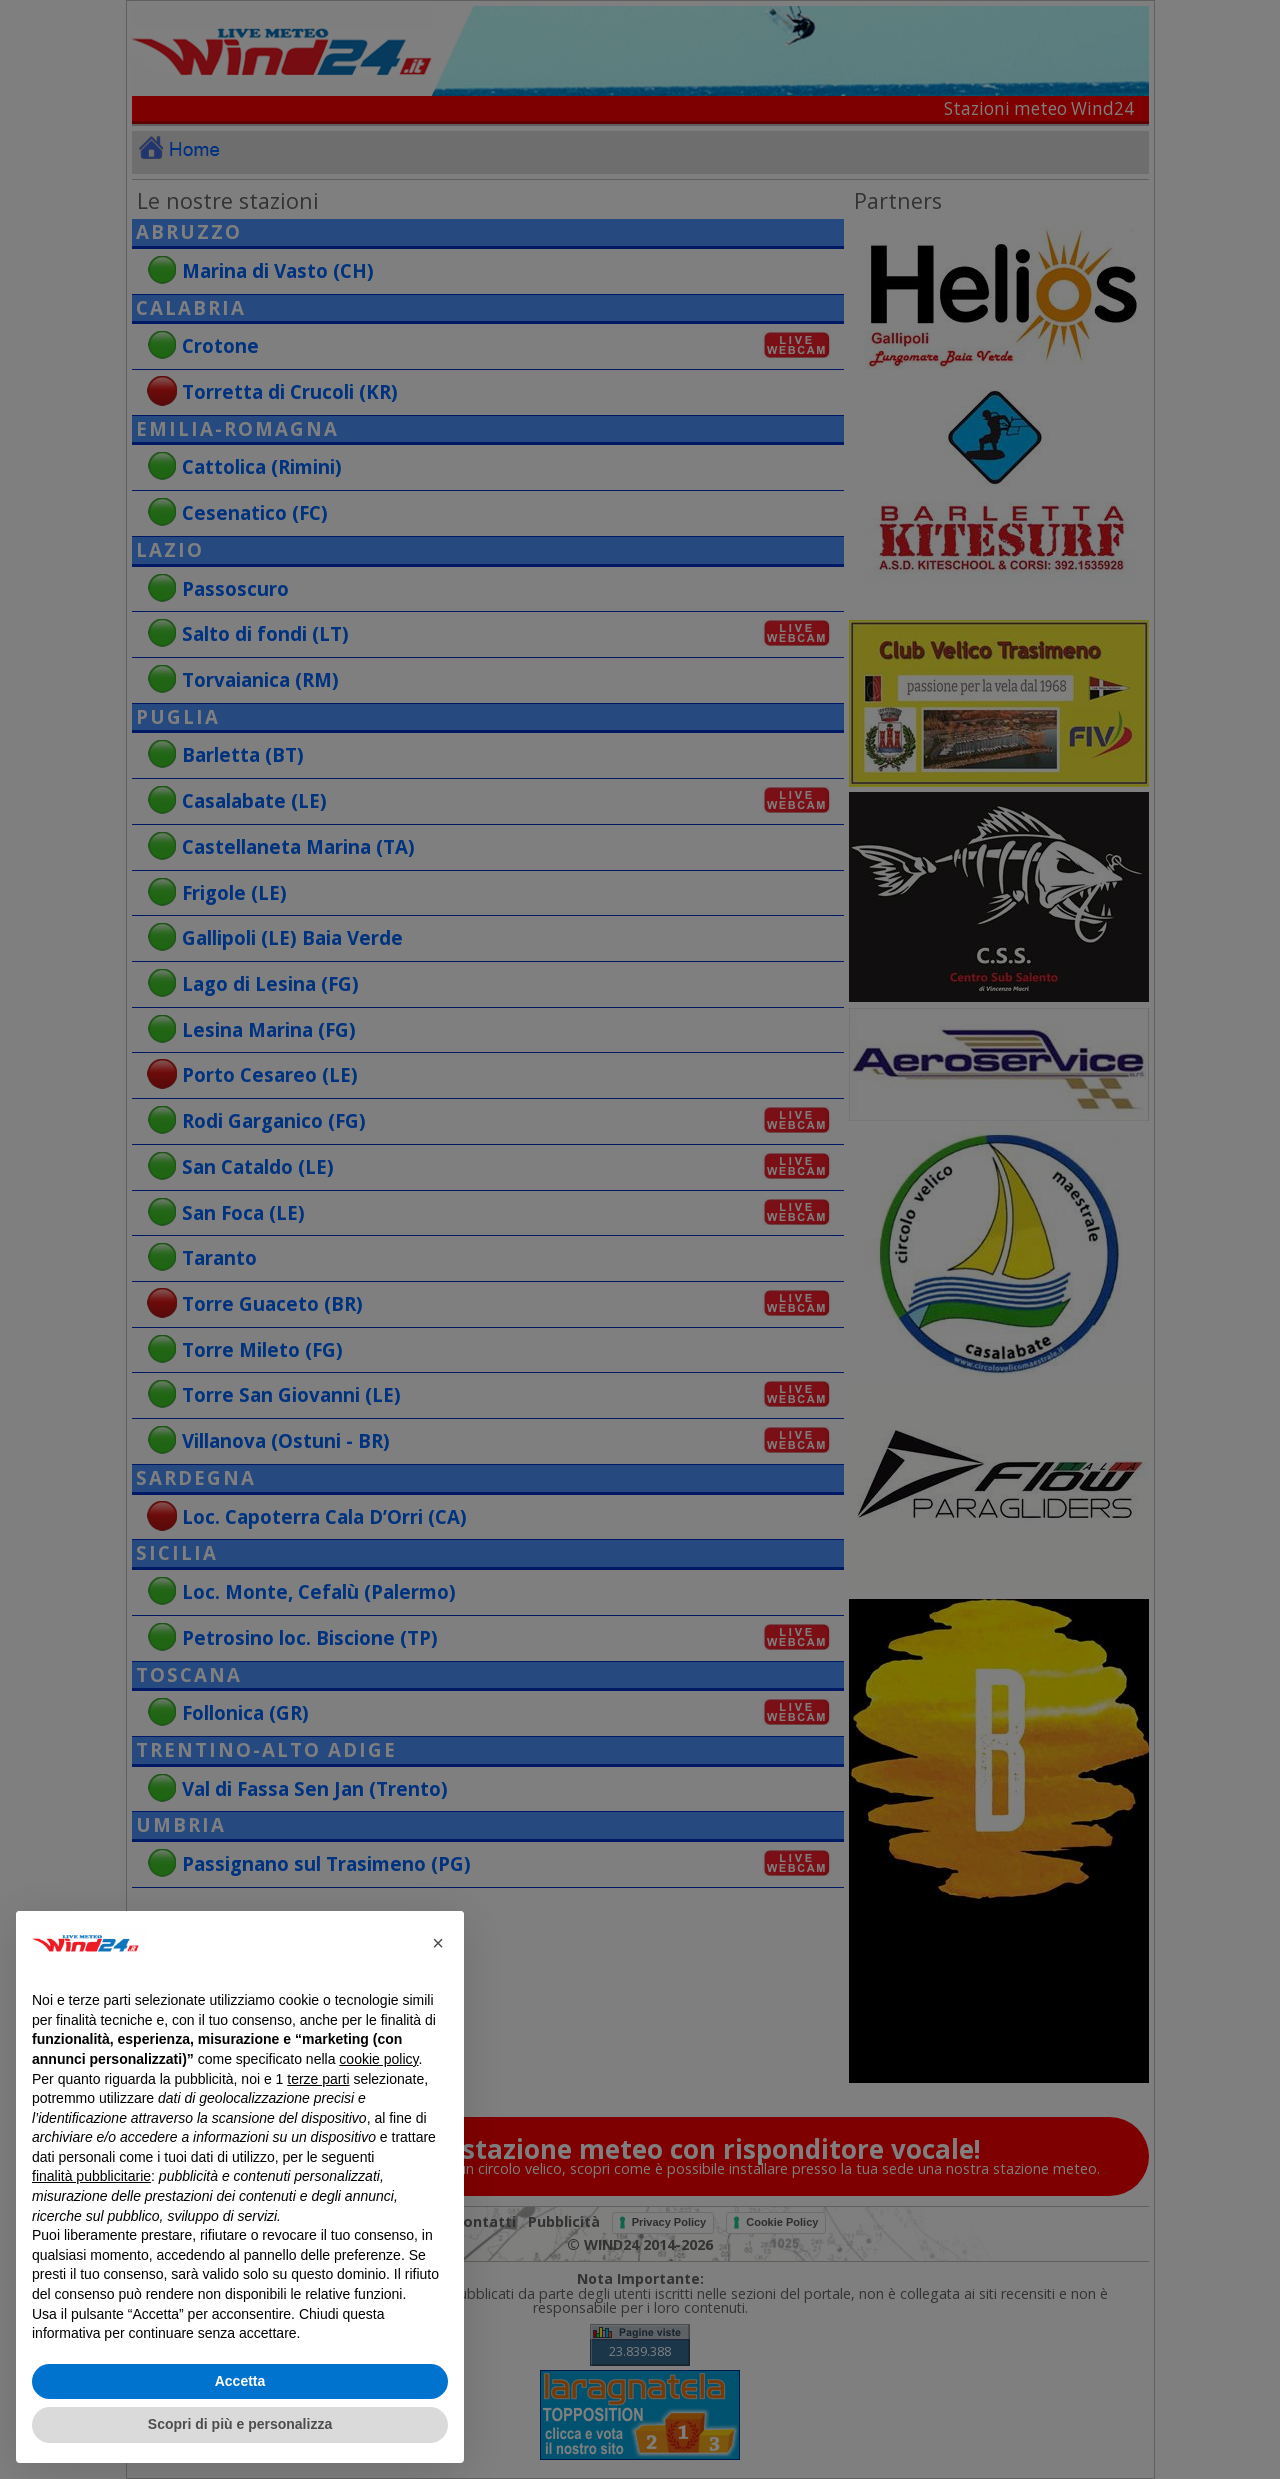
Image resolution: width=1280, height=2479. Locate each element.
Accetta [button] (240, 2381)
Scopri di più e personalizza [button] (240, 2424)
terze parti (318, 2079)
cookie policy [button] (378, 2059)
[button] (438, 1943)
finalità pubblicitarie (91, 2176)
